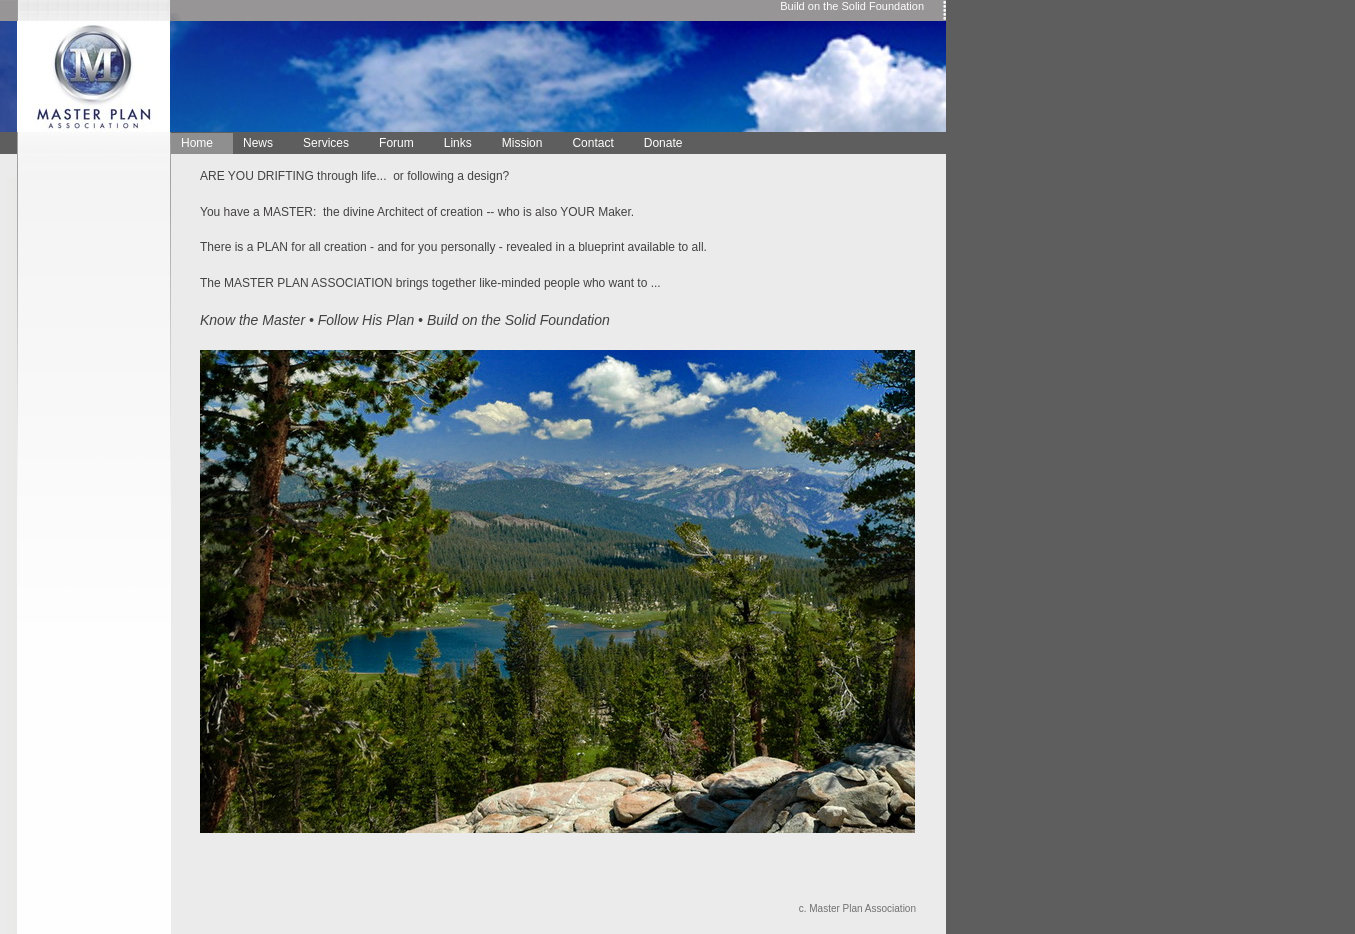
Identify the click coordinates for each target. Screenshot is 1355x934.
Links (458, 143)
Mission (522, 143)
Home (197, 143)
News (258, 143)
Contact (592, 143)
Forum (396, 143)
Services (326, 143)
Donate (663, 143)
